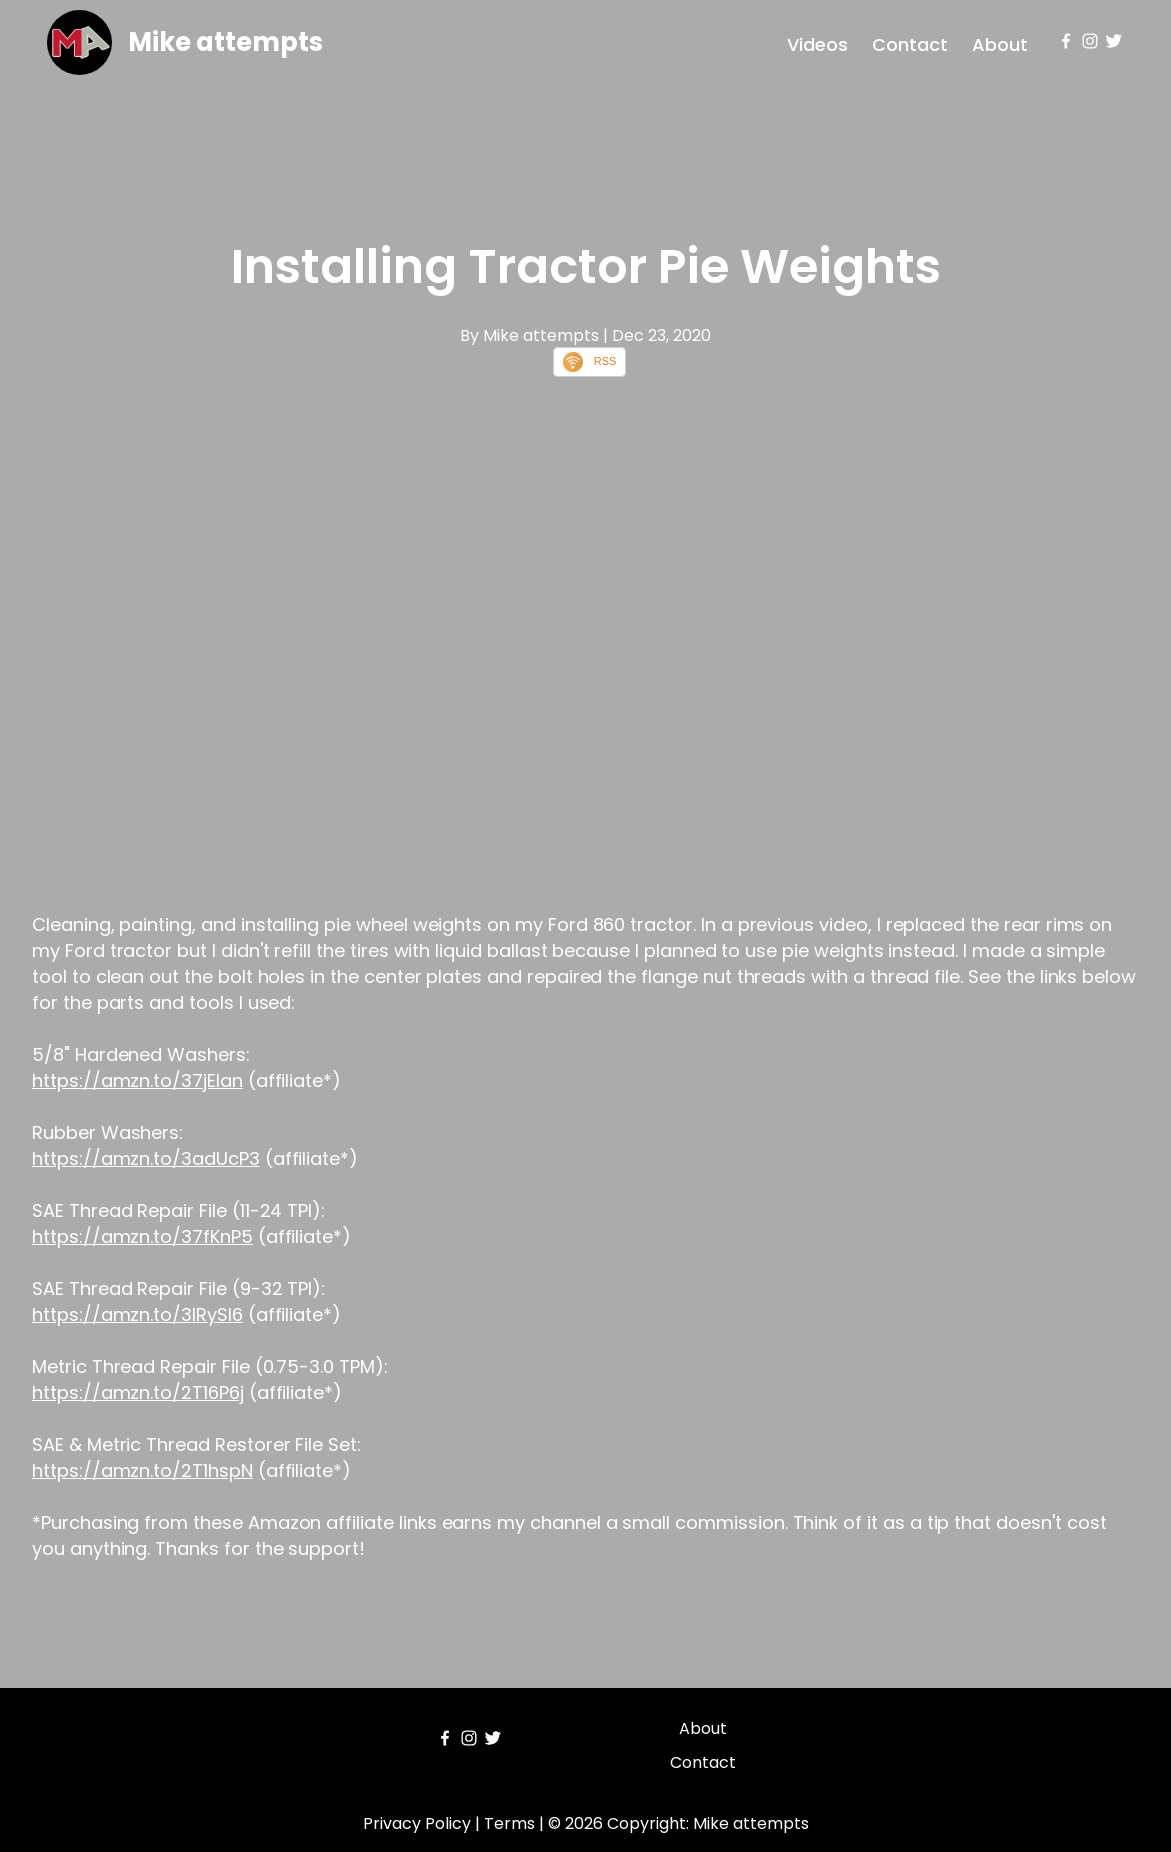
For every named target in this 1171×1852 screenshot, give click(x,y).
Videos (817, 44)
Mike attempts (225, 42)
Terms (509, 1823)
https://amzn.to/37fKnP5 (142, 1236)
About (1000, 44)
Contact (910, 44)
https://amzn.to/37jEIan (137, 1080)
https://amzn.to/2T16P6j (138, 1392)
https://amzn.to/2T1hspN (142, 1470)
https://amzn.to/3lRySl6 (137, 1314)
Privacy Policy (417, 1823)
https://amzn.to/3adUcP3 (146, 1158)
